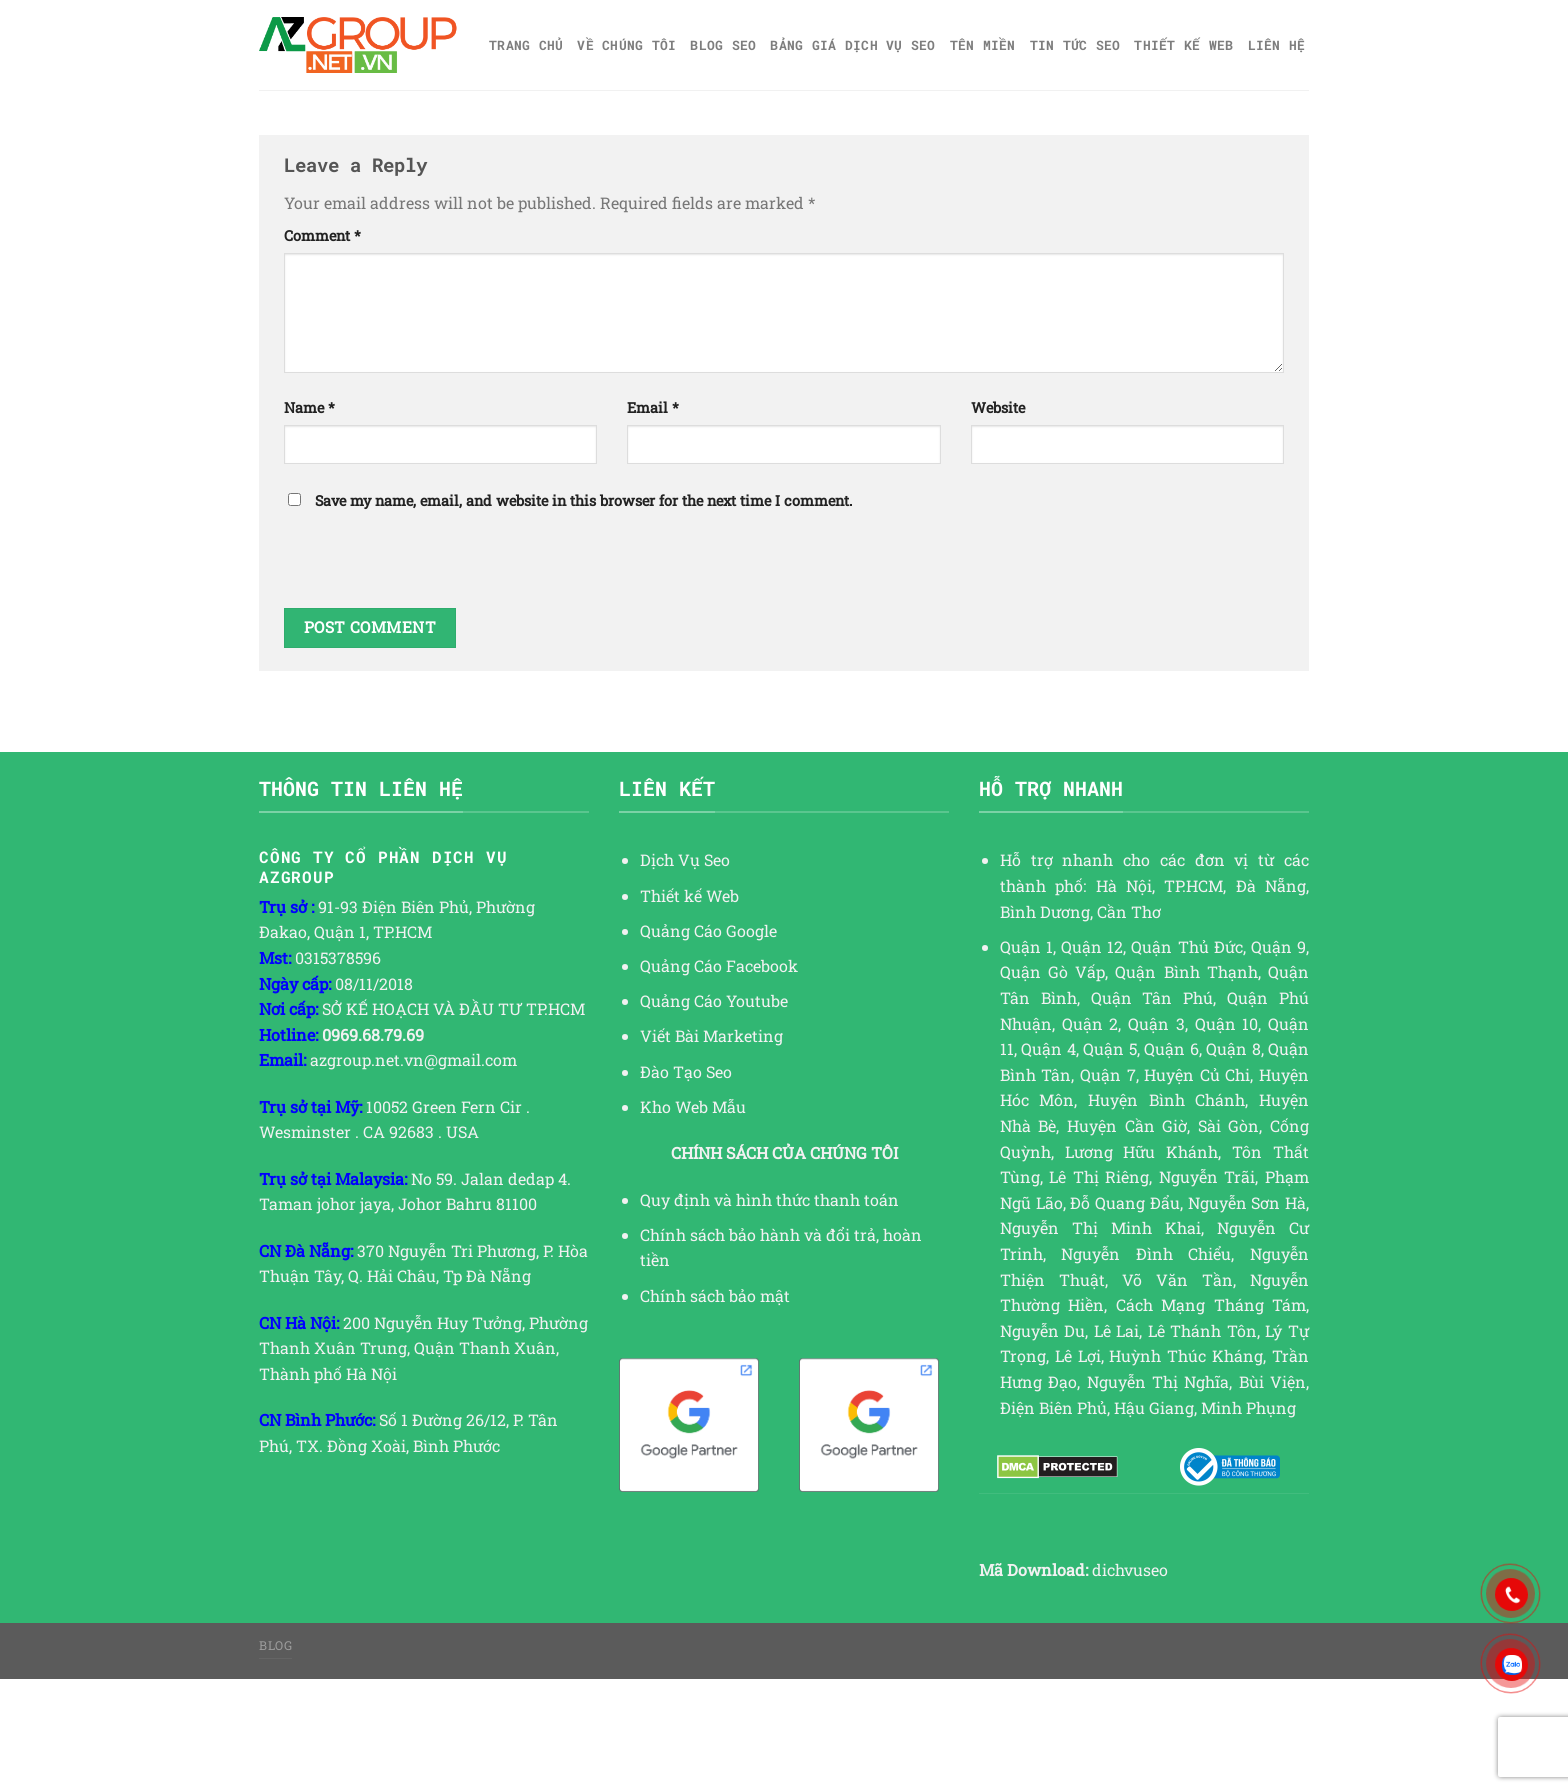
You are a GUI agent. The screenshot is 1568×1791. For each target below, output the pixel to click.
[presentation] (436, 569)
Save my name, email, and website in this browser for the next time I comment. (583, 500)
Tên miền (983, 45)
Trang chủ (526, 45)
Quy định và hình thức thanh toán (769, 1199)
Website (998, 407)
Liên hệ (1277, 45)
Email (653, 407)
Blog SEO (723, 45)
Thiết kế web (1183, 45)
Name (309, 407)
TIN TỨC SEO (1075, 45)
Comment (322, 235)
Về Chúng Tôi (626, 45)
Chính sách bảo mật (715, 1295)
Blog (275, 1645)
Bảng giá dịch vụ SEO (852, 45)
